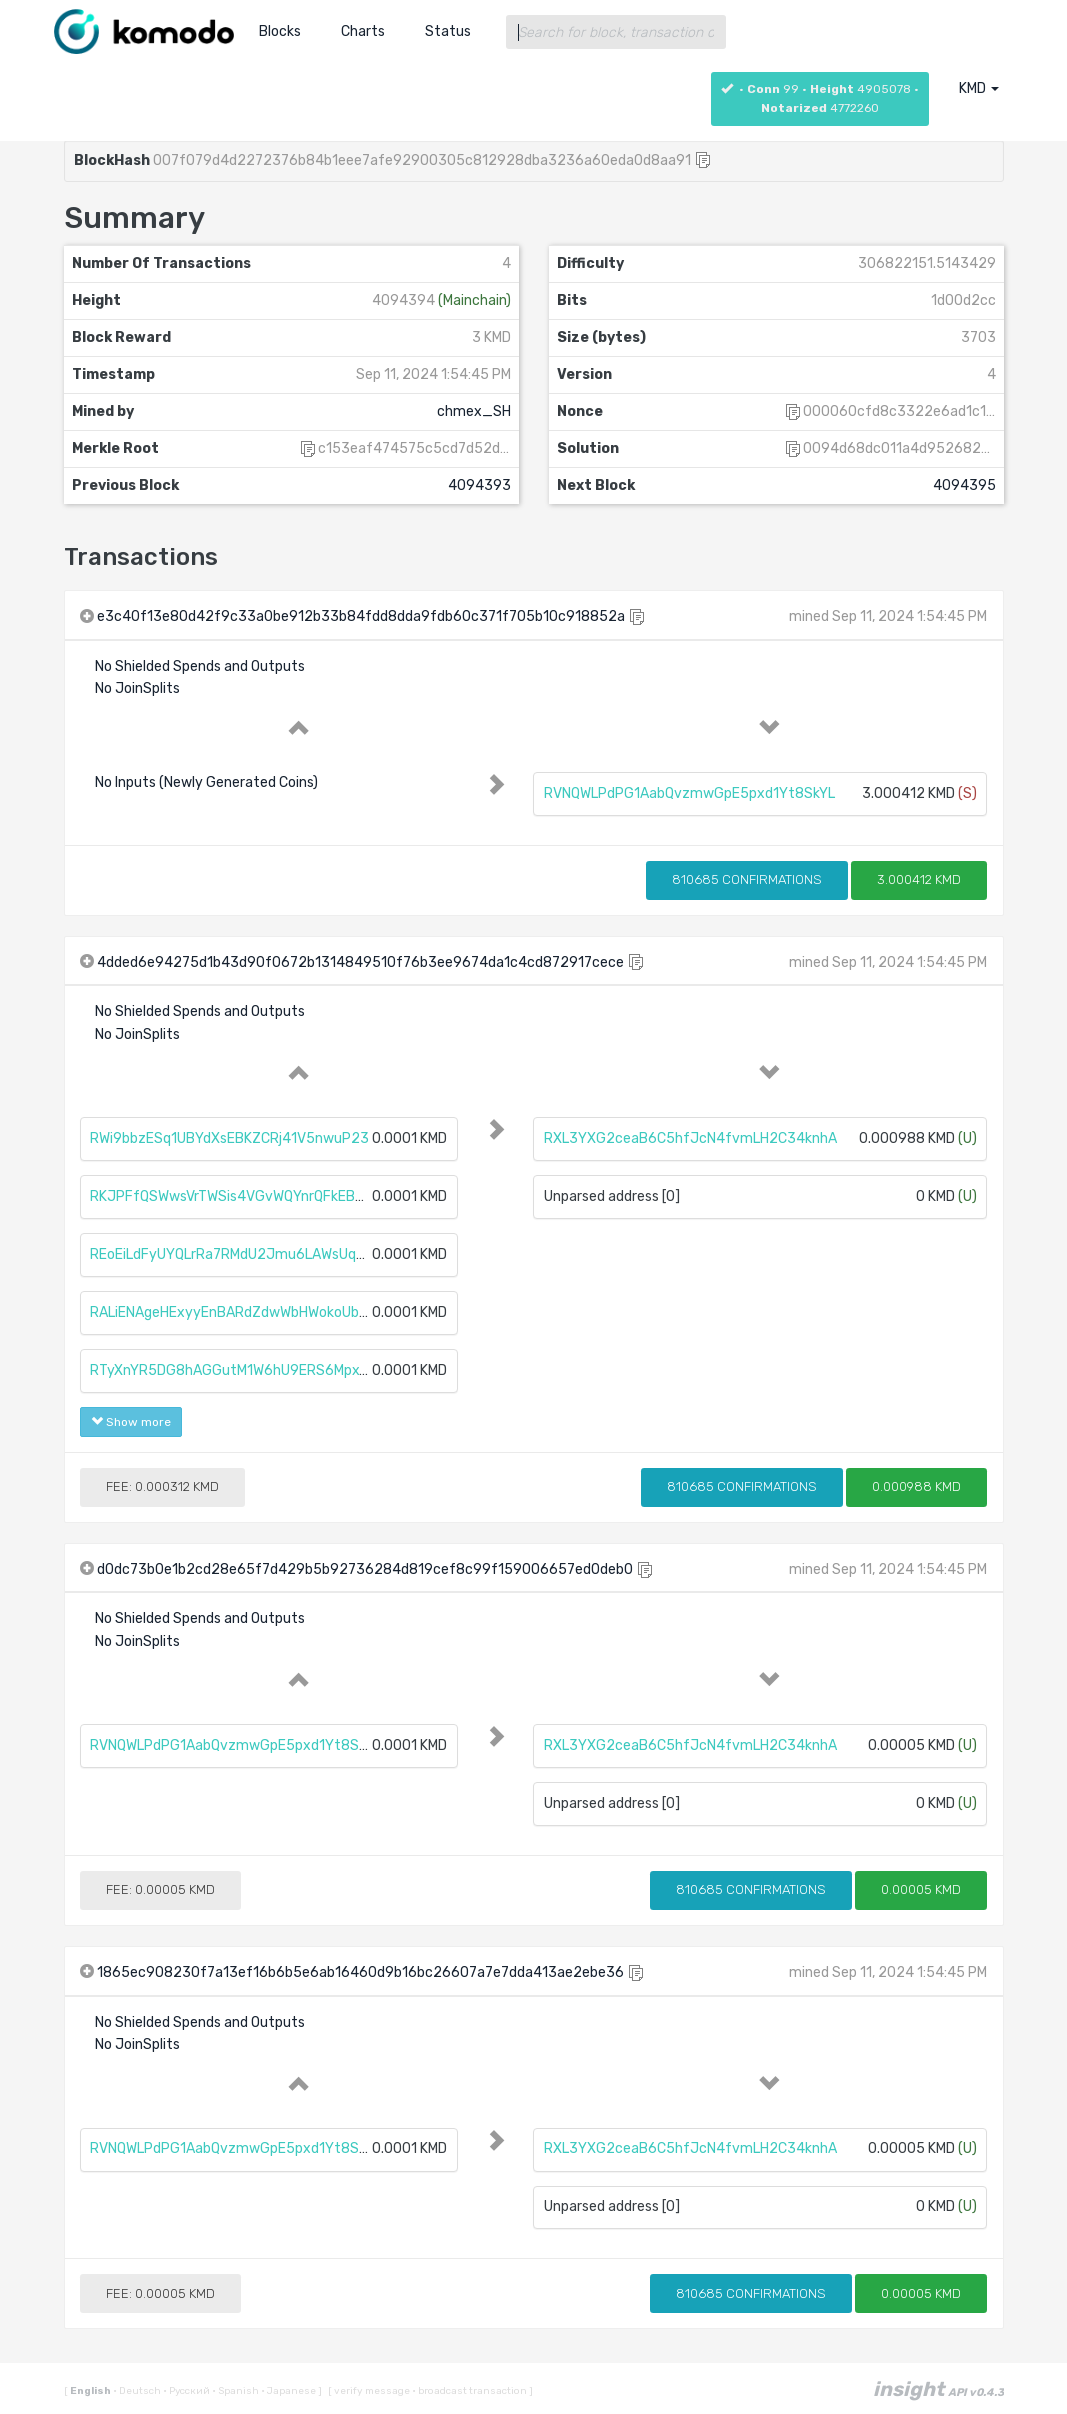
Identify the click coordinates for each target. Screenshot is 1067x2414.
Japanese (289, 2391)
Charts (363, 31)
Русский (187, 2391)
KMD (979, 88)
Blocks (280, 31)
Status (448, 31)
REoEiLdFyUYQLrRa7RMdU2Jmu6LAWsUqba (231, 1254)
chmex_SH (474, 411)
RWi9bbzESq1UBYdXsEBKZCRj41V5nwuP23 (229, 1138)
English (91, 2391)
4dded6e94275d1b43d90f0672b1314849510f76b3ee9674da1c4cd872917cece (360, 962)
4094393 (479, 485)
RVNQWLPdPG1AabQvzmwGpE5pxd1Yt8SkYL (689, 793)
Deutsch (138, 2391)
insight (938, 2389)
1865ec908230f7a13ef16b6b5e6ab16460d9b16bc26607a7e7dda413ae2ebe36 (360, 1972)
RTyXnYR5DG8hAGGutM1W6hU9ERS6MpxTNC (238, 1370)
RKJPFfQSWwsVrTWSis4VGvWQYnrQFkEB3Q (231, 1196)
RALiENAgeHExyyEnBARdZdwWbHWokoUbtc (232, 1312)
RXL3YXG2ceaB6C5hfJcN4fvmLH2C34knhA (690, 1138)
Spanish (236, 2391)
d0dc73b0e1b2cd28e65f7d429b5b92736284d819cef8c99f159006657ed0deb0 (365, 1569)
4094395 (964, 485)
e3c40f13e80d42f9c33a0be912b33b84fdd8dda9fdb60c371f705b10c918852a (361, 616)
